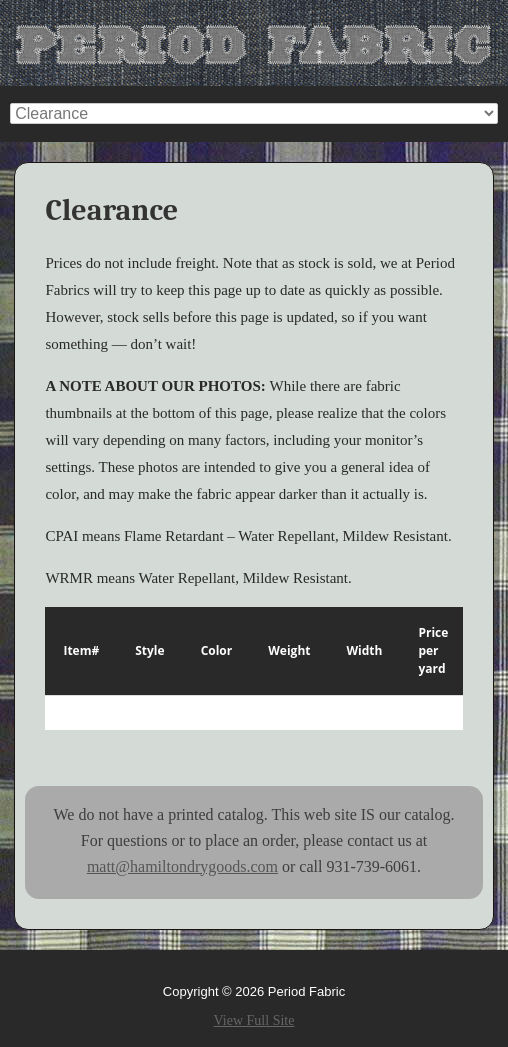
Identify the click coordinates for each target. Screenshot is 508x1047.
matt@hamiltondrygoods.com (182, 866)
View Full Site (254, 1020)
